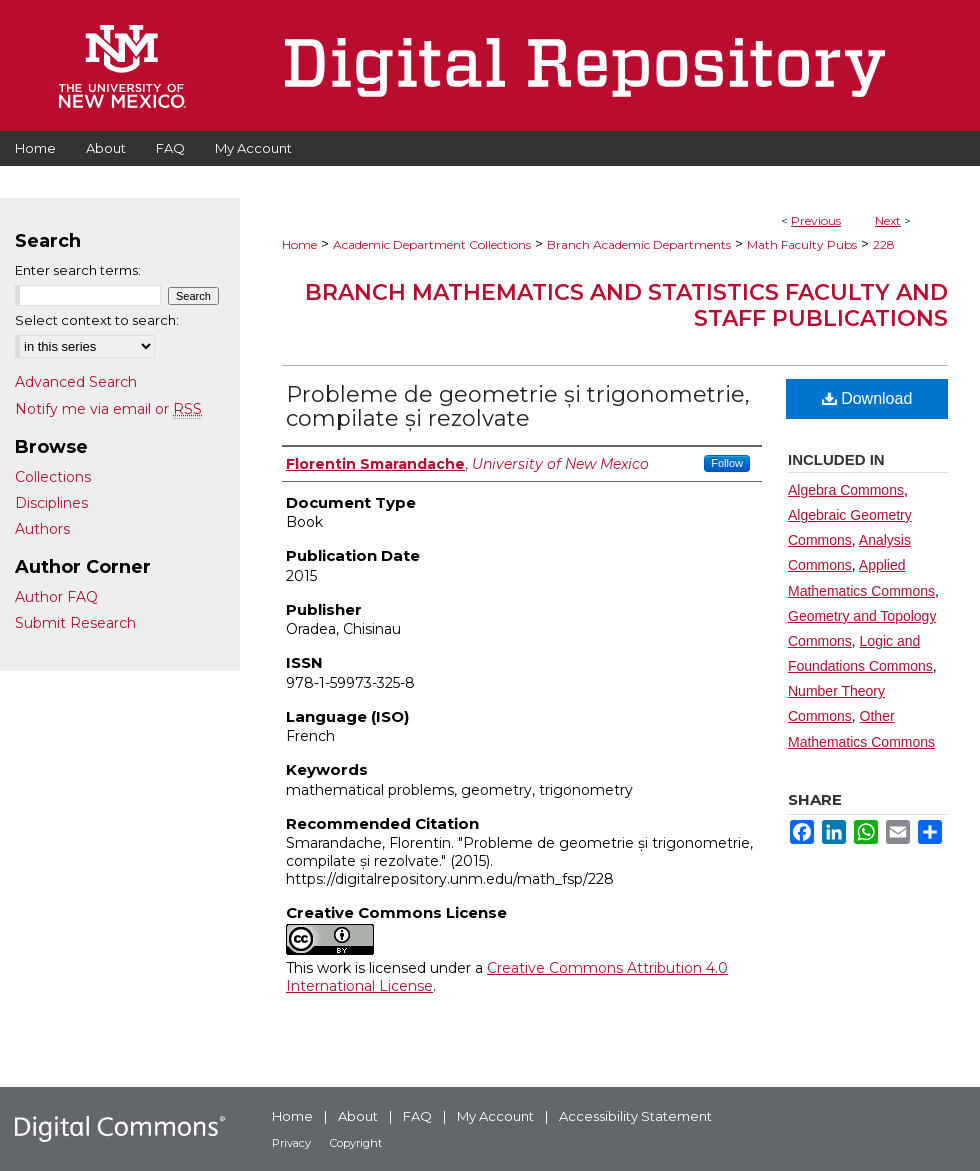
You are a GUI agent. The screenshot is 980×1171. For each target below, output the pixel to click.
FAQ (417, 1116)
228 (884, 244)
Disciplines (51, 503)
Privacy (291, 1143)
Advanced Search (76, 382)
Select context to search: (97, 320)
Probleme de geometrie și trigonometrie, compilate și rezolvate (518, 406)
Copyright (356, 1143)
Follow (727, 463)
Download (867, 398)
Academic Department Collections (432, 244)
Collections (53, 477)
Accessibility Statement (635, 1116)
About (358, 1116)
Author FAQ (56, 597)
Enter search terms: (78, 270)
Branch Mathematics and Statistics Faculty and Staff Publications (626, 305)
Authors (42, 529)
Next (888, 220)
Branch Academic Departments (639, 244)
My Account (495, 1116)
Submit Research (75, 623)
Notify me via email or (108, 409)
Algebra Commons (846, 490)
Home (299, 244)
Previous (816, 220)
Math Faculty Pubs (802, 244)
